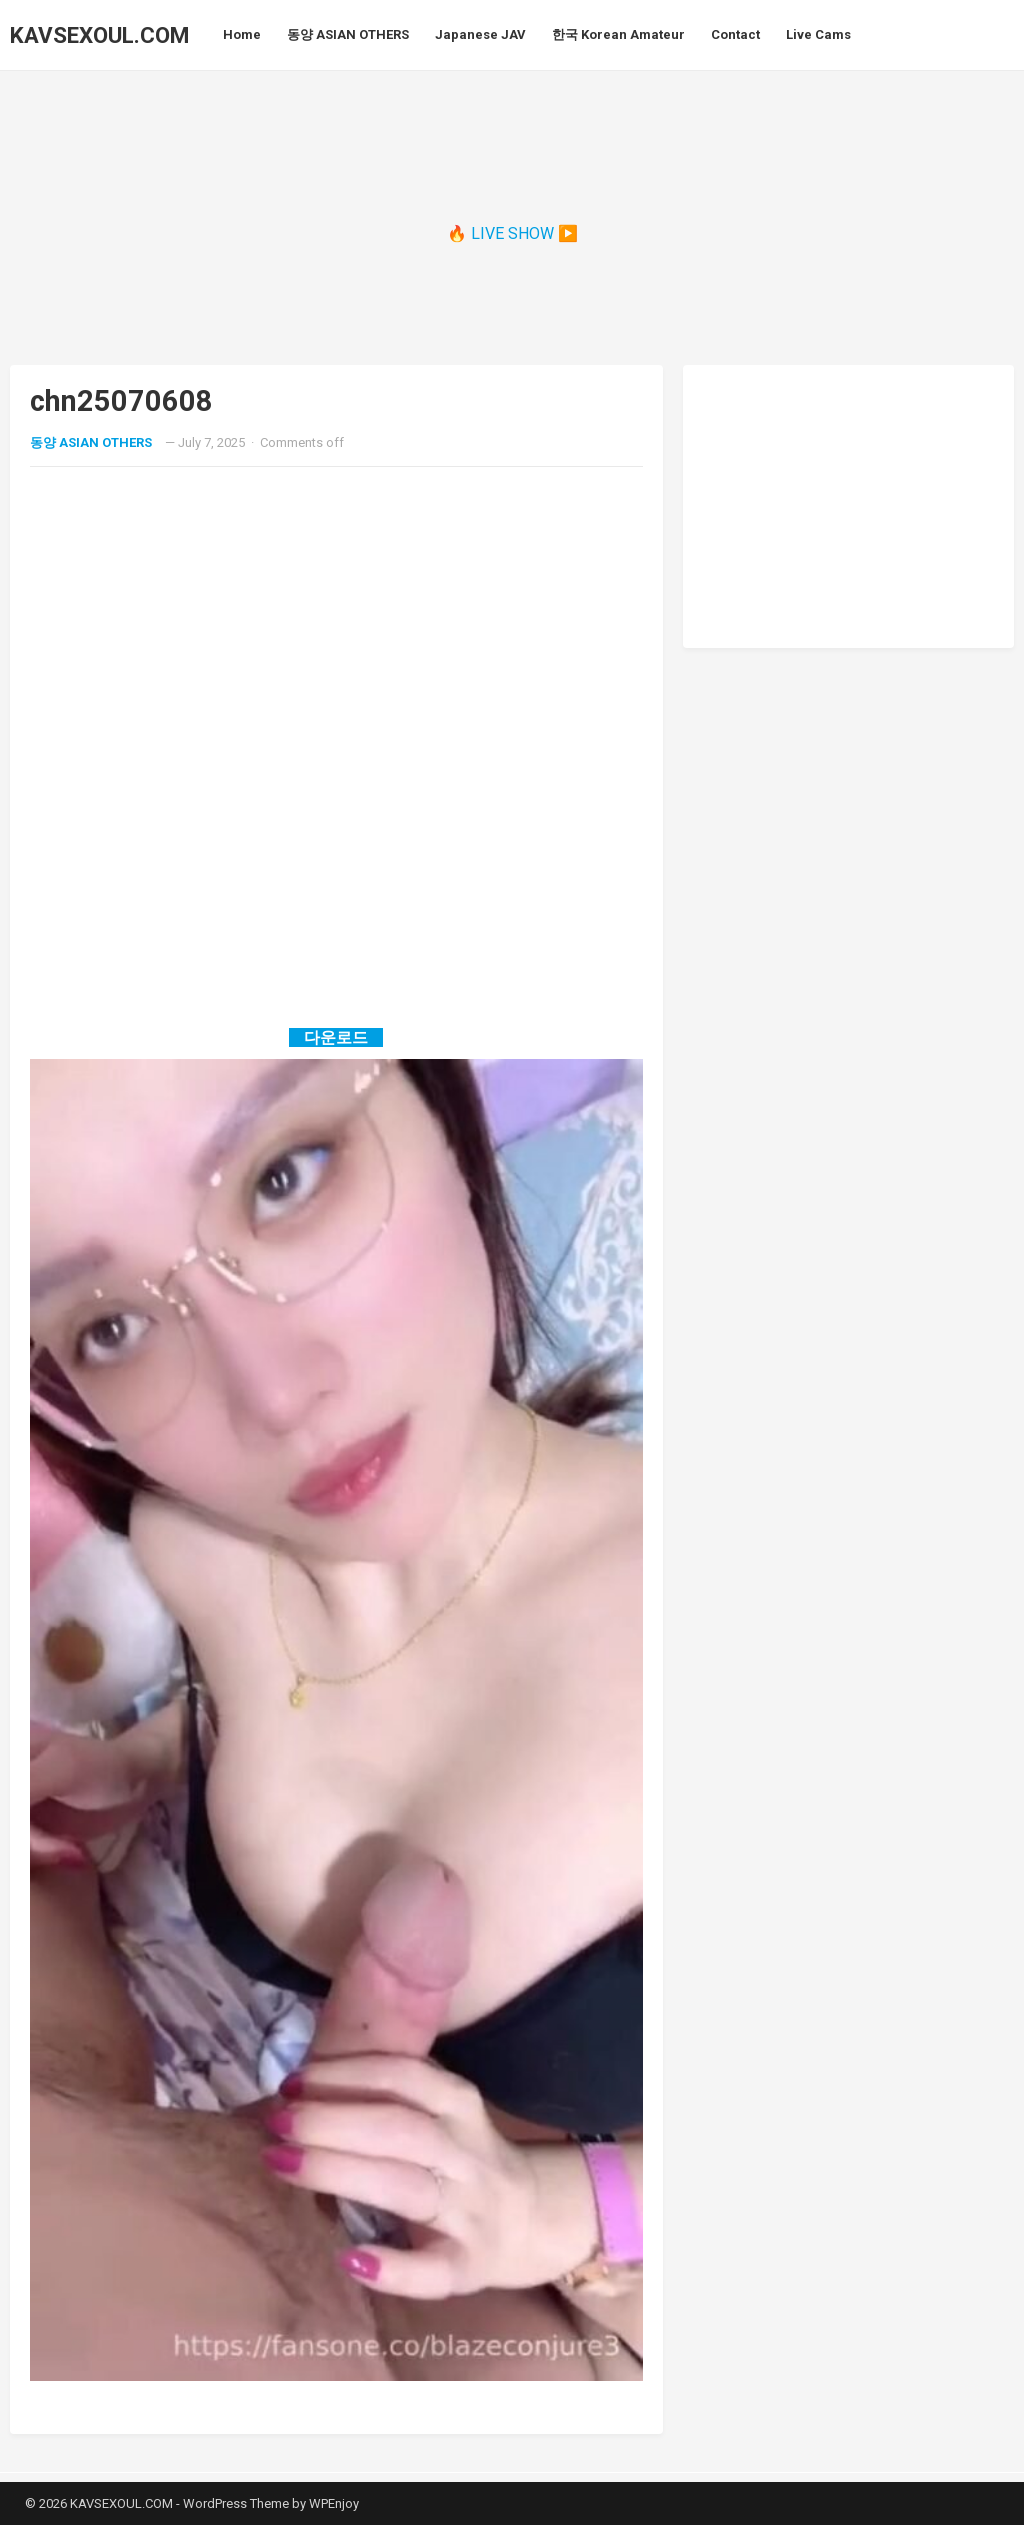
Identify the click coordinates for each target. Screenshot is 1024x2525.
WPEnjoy (334, 2503)
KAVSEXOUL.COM (99, 35)
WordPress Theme (236, 2503)
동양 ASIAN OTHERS (91, 442)
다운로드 (336, 1037)
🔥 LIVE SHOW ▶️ (512, 233)
